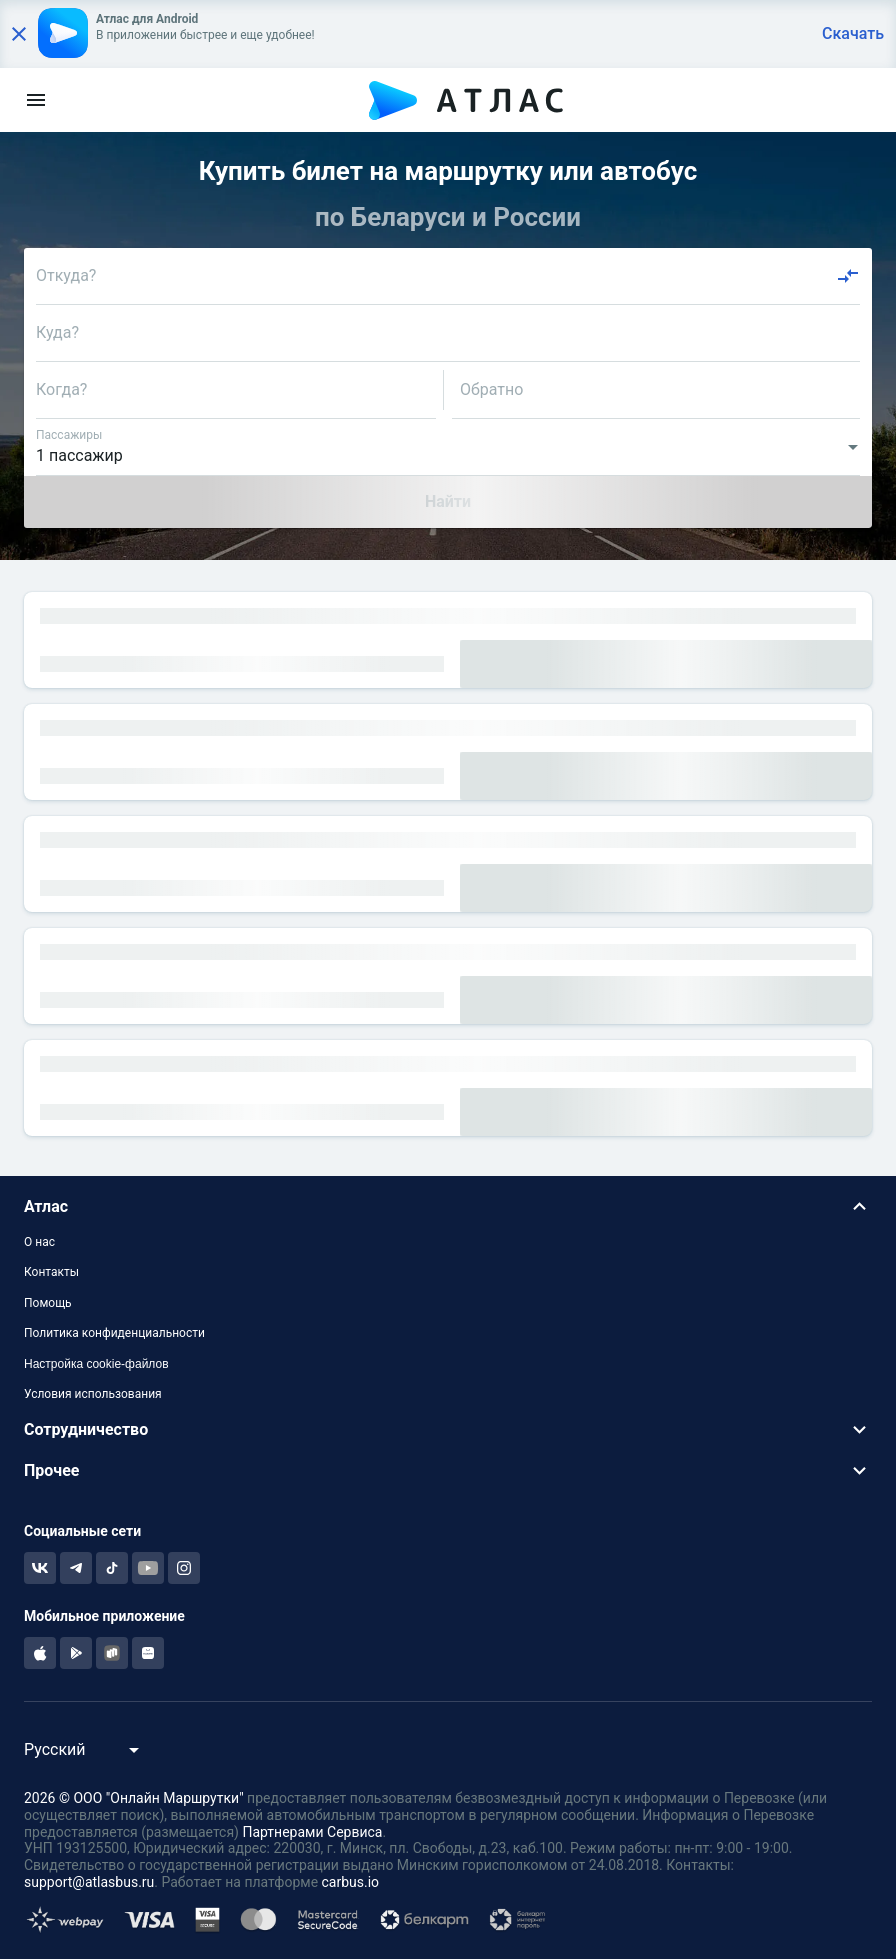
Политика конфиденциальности (114, 1333)
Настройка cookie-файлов (96, 1364)
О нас (39, 1242)
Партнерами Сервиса (312, 1832)
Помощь (48, 1303)
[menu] (36, 100)
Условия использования (93, 1394)
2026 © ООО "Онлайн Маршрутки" (134, 1798)
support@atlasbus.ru (89, 1882)
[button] (448, 1206)
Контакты (51, 1272)
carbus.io (351, 1882)
